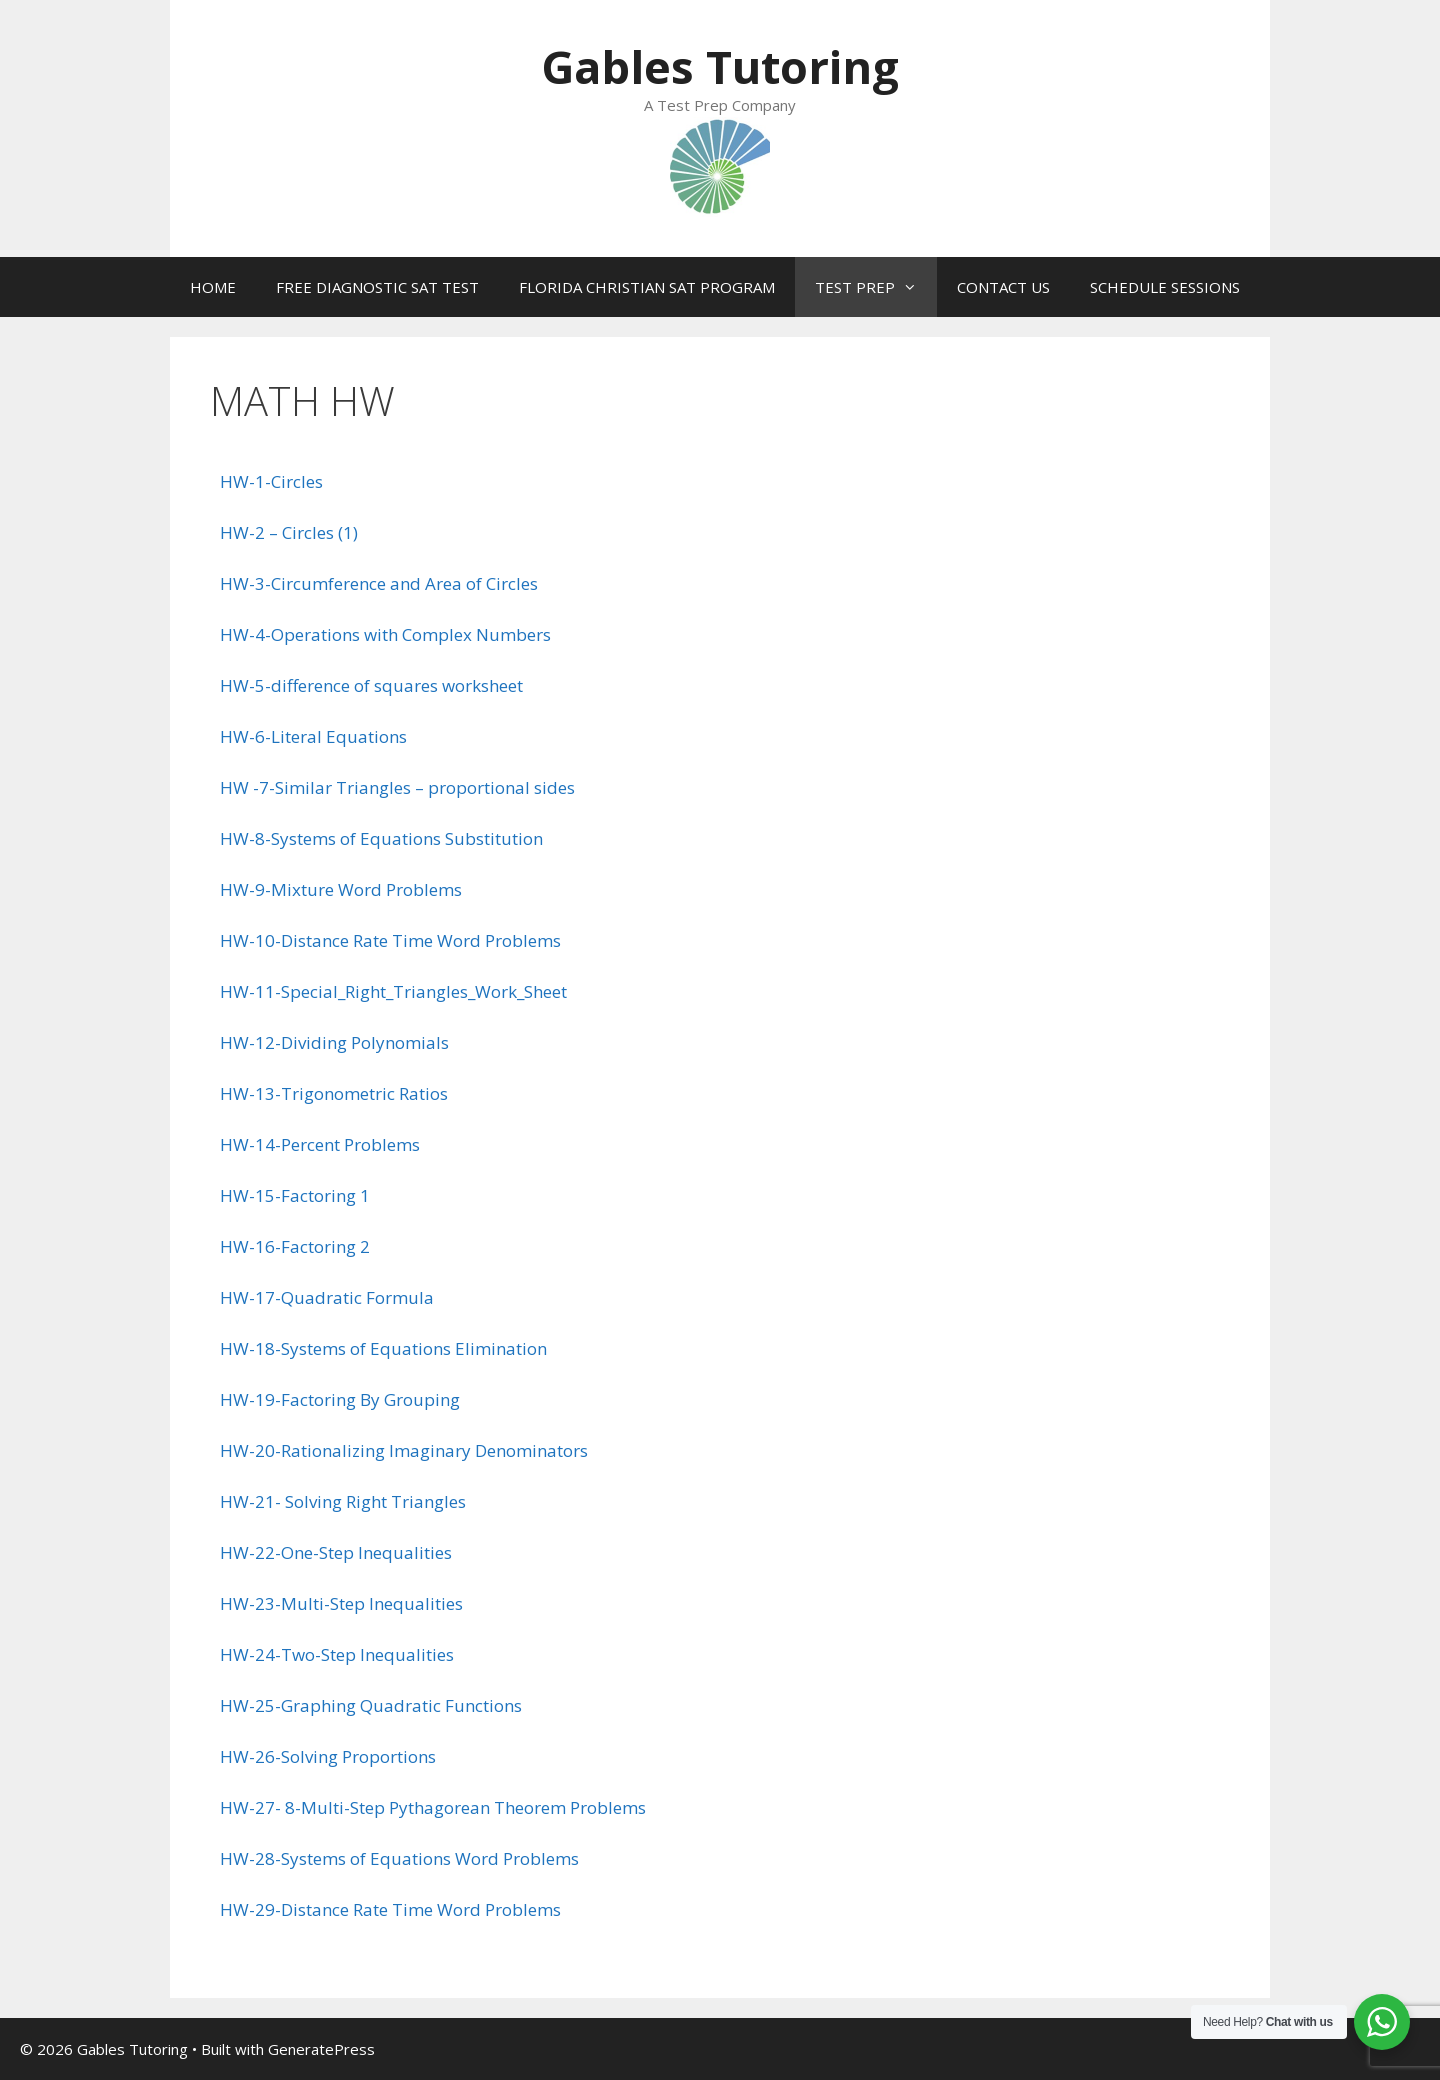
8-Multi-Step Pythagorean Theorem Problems (465, 1807)
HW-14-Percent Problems (320, 1144)
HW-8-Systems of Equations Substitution (381, 838)
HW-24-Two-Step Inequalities (337, 1654)
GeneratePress (321, 2049)
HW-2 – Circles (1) (289, 532)
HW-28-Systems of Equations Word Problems (399, 1858)
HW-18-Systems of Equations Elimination (383, 1348)
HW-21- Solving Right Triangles (343, 1501)
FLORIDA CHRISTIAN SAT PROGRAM (647, 287)
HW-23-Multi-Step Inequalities (341, 1603)
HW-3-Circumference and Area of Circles (379, 583)
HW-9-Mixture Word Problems (341, 889)
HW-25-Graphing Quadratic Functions (371, 1705)
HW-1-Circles (271, 481)
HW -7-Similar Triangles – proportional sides (397, 787)
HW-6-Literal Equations (313, 736)
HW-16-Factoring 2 (295, 1246)
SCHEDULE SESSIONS (1165, 287)
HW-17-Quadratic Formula (327, 1297)
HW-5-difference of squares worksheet (371, 685)
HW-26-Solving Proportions (328, 1756)
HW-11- (250, 991)
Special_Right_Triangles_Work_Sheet (424, 991)
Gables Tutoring (720, 66)
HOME (213, 287)
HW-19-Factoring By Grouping (340, 1399)
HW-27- (252, 1807)
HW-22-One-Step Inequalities (336, 1552)
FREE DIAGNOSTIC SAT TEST (377, 287)
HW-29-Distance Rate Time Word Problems (390, 1909)
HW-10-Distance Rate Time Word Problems (390, 940)
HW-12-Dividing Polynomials (334, 1042)
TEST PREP (876, 287)
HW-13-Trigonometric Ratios (334, 1093)
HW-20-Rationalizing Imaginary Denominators (404, 1450)
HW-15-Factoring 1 (295, 1195)
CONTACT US (1003, 287)
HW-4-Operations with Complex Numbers (385, 634)
